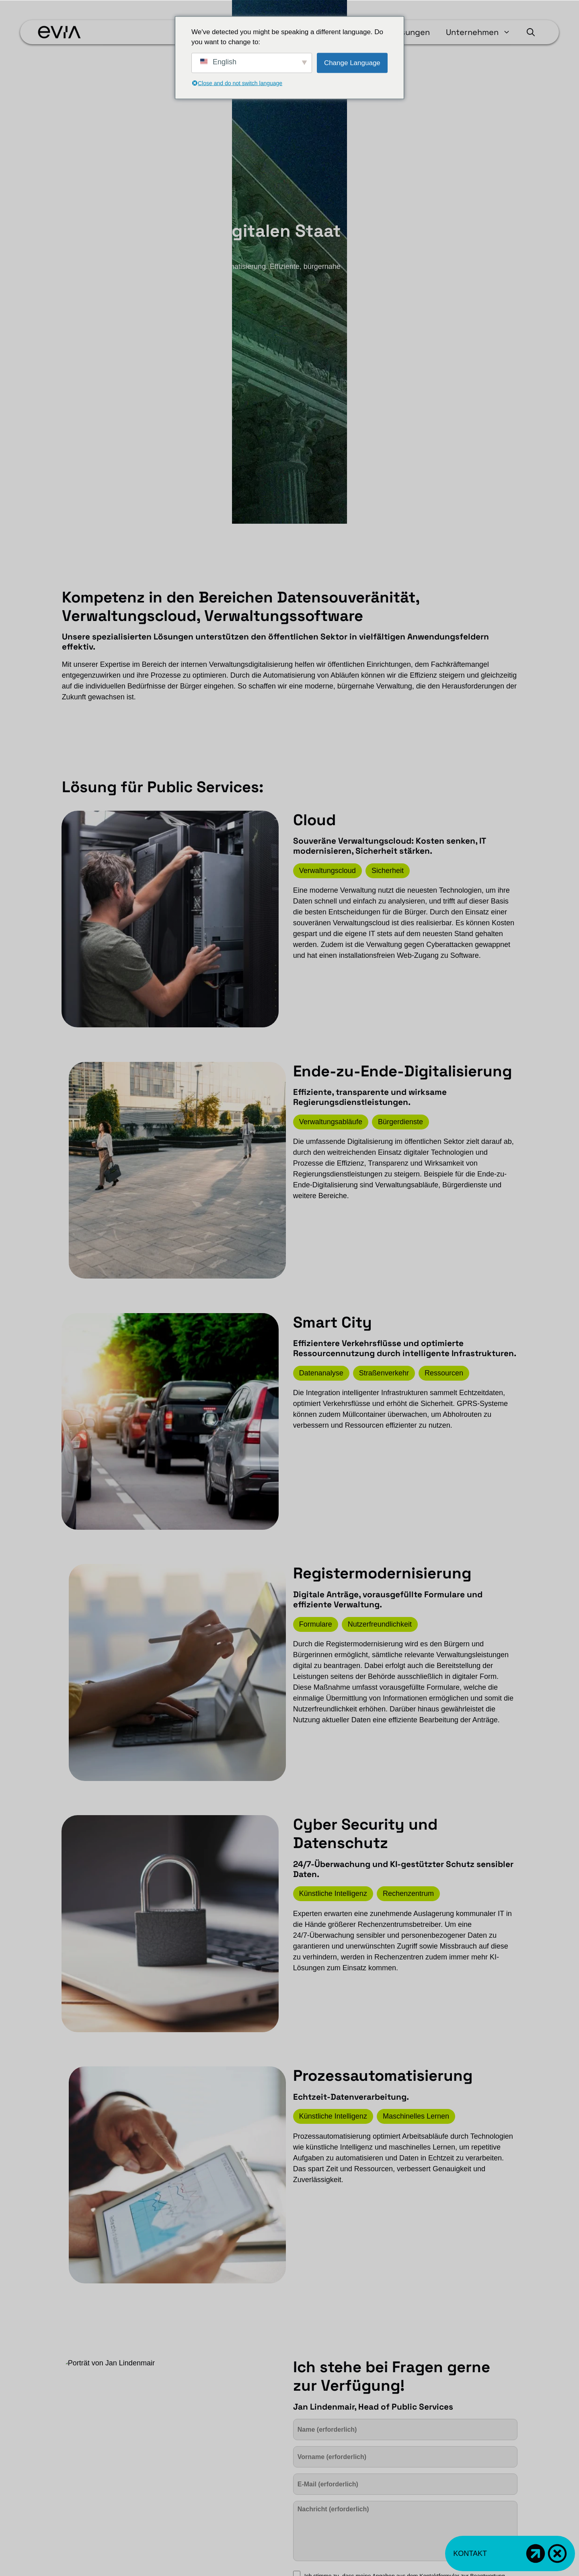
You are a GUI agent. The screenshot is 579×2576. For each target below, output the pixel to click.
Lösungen (411, 32)
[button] (531, 32)
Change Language (352, 62)
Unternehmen (482, 32)
